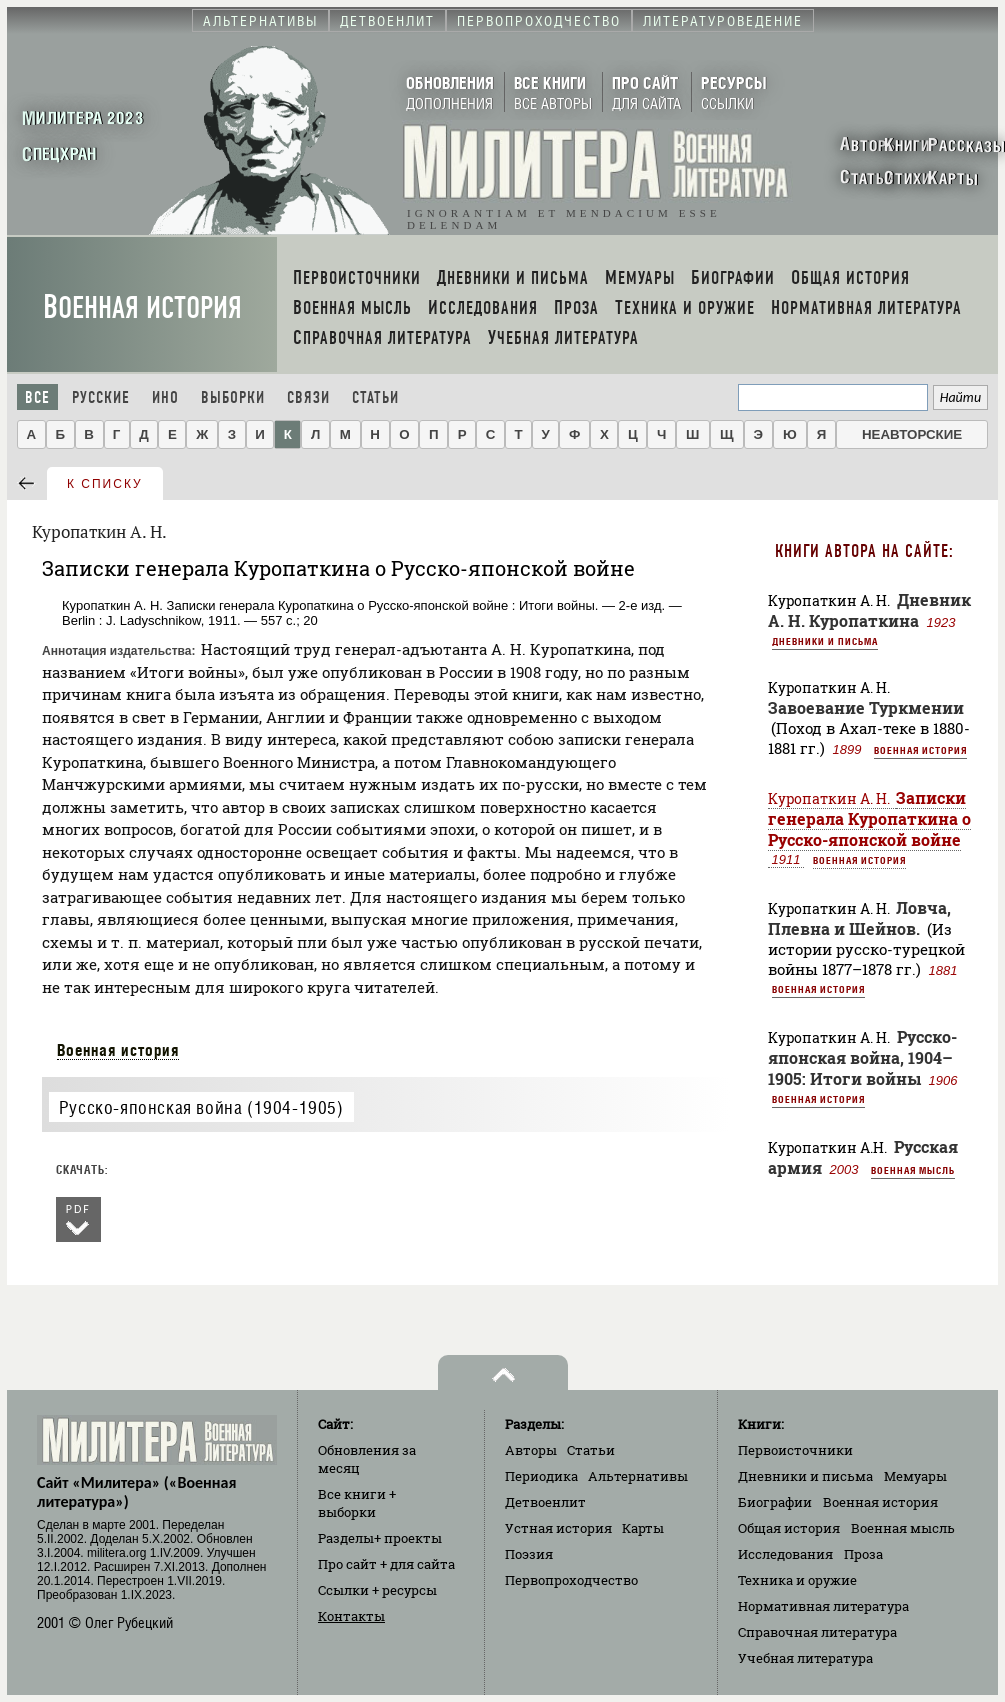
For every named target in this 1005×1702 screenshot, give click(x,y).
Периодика (541, 1476)
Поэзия (529, 1554)
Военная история (142, 307)
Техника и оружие (797, 1580)
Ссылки (377, 1590)
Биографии (775, 1502)
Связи (308, 397)
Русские (101, 397)
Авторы (531, 1450)
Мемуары (915, 1476)
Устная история (558, 1528)
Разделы (380, 1538)
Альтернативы (638, 1476)
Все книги (357, 1503)
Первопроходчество (571, 1580)
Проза (863, 1554)
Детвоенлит (545, 1502)
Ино (165, 397)
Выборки (233, 397)
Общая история (789, 1528)
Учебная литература (805, 1658)
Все (37, 397)
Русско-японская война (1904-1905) (201, 1107)
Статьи (375, 397)
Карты (643, 1528)
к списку (105, 484)
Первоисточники (795, 1450)
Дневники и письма (825, 641)
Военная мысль (913, 1170)
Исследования (785, 1554)
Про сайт (386, 1564)
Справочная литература (817, 1632)
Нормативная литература (823, 1606)
